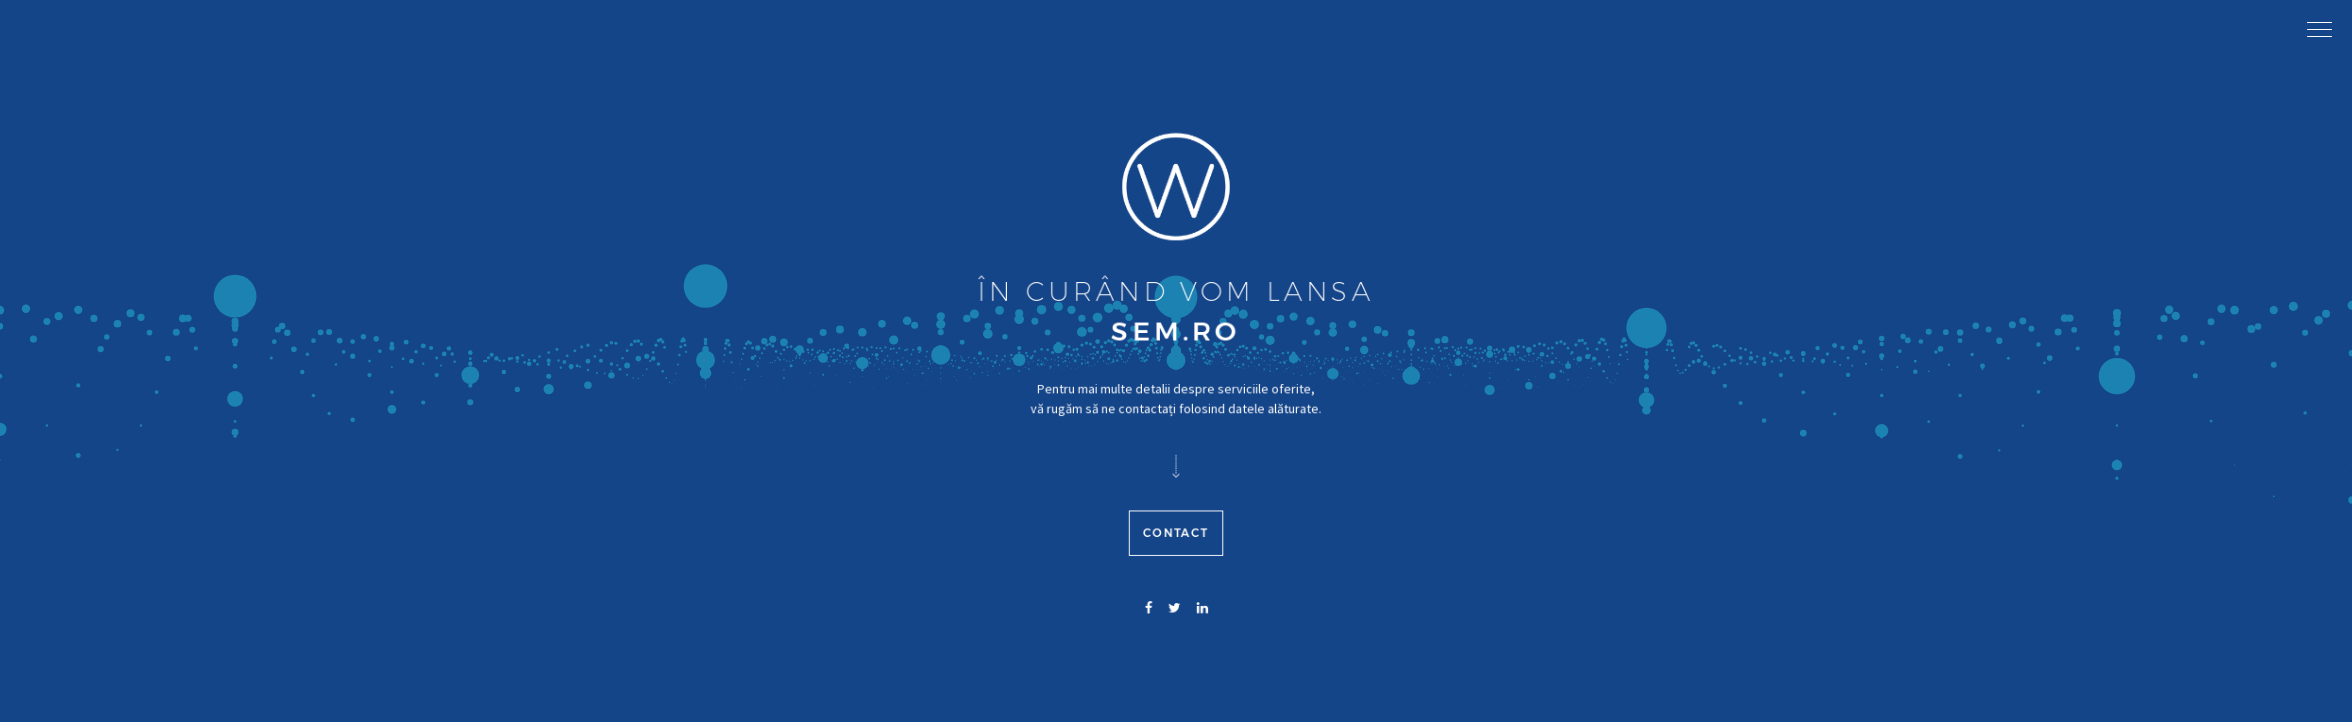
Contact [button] (1176, 574)
